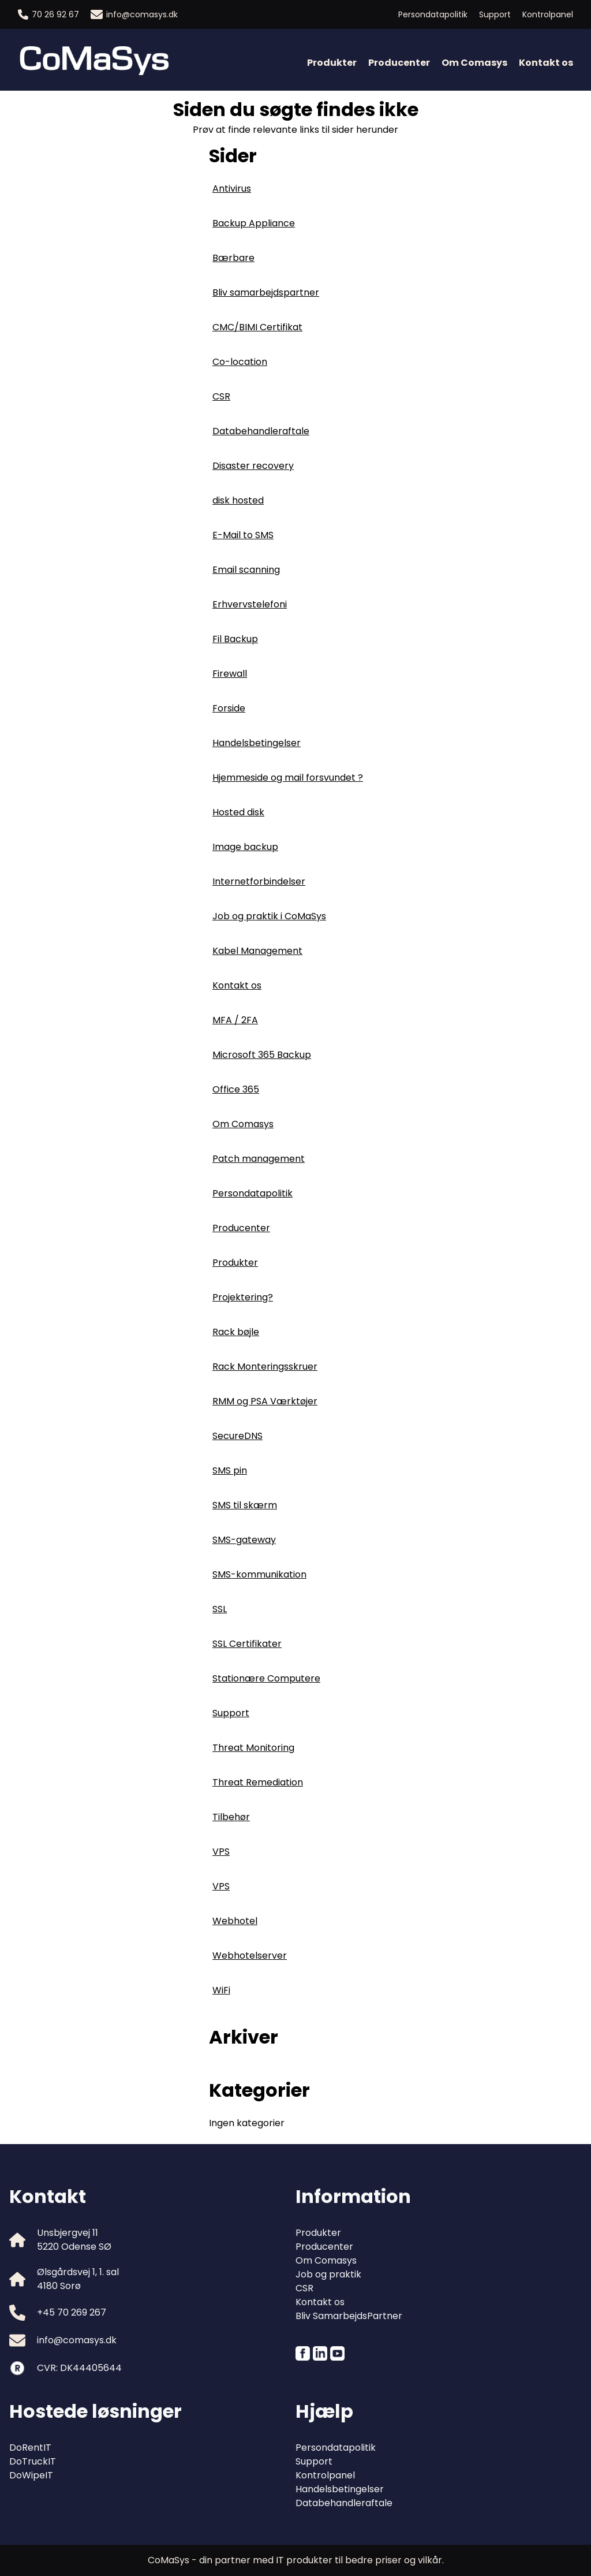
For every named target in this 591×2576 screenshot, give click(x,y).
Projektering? (242, 1297)
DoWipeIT (31, 2475)
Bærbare (233, 257)
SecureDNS (237, 1435)
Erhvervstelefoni (249, 604)
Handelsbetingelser (256, 743)
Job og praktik (328, 2274)
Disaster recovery (253, 465)
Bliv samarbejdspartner (265, 292)
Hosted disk (238, 812)
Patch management (258, 1158)
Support (495, 14)
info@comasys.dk (134, 14)
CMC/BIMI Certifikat (257, 327)
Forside (228, 708)
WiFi (221, 1990)
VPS (221, 1851)
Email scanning (246, 569)
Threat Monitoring (253, 1747)
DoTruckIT (32, 2461)
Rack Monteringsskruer (264, 1366)
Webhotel (234, 1921)
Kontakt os (546, 62)
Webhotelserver (249, 1955)
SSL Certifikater (247, 1643)
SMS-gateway (244, 1539)
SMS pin (229, 1470)
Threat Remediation (257, 1782)
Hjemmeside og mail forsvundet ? (287, 777)
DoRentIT (30, 2447)
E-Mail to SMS (243, 535)
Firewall (229, 673)
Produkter (332, 62)
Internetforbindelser (258, 881)
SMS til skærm (244, 1505)
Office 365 (235, 1089)
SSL (219, 1609)
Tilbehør (231, 1817)
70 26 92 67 (48, 14)
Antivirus (231, 188)
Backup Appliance (253, 223)
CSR (221, 396)
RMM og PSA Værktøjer (264, 1401)
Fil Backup (235, 639)
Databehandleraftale (260, 431)
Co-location (239, 361)
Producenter (399, 62)
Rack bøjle (235, 1332)
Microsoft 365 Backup (261, 1054)
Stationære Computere (266, 1678)
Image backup (245, 846)
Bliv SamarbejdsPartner (349, 2315)
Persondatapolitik (432, 14)
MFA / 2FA (235, 1020)
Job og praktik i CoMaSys (269, 916)
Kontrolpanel (547, 14)
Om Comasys (474, 62)
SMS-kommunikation (259, 1574)
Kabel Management (257, 950)
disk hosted (238, 500)
